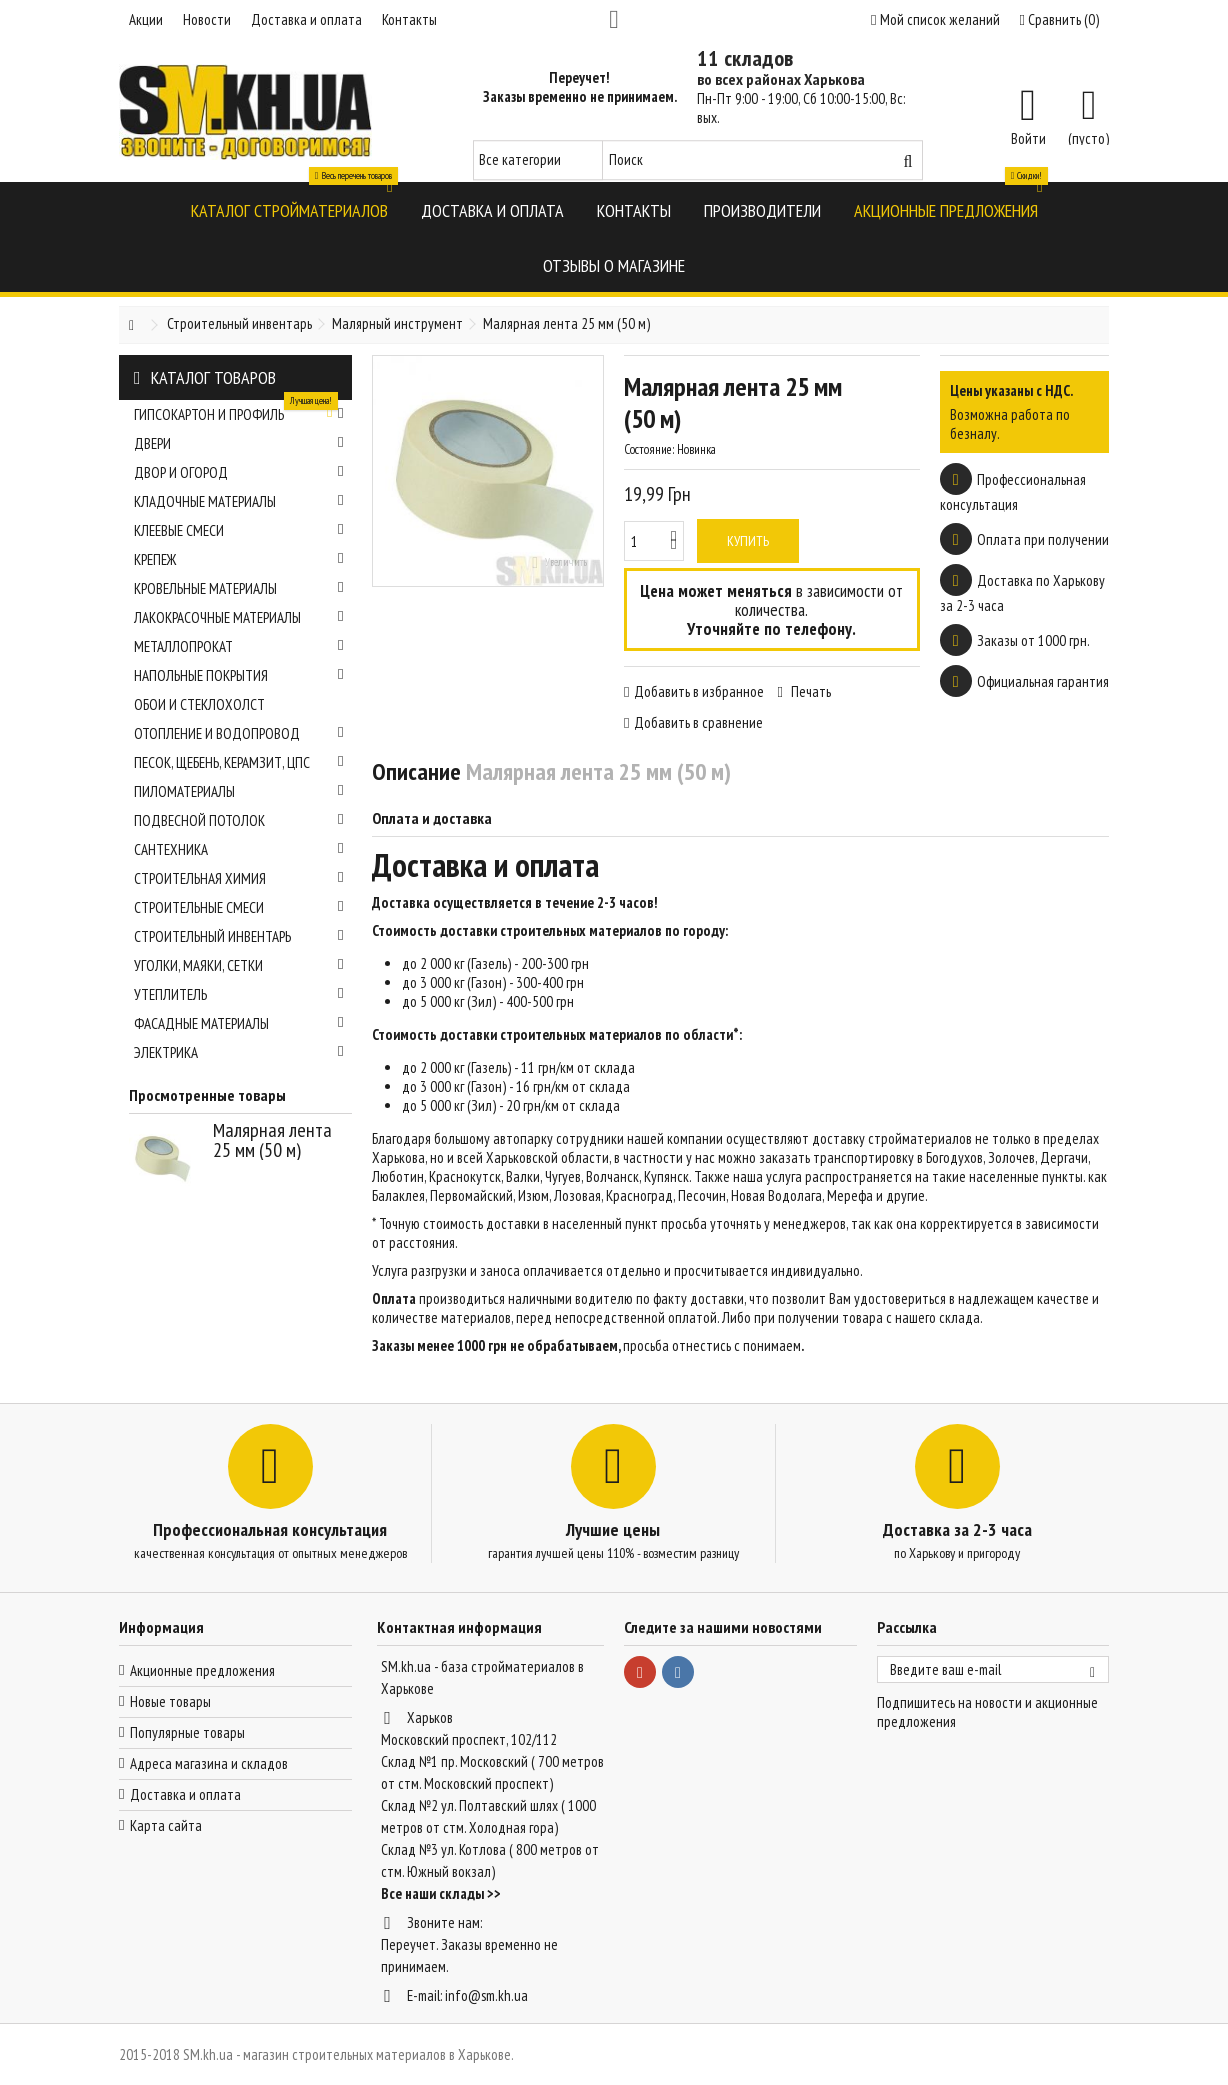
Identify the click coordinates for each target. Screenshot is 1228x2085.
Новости (207, 19)
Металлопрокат (239, 646)
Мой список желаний (935, 19)
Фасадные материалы (239, 1023)
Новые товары (170, 1701)
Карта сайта (166, 1825)
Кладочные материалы (239, 501)
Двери (239, 443)
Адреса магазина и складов (209, 1763)
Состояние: (649, 449)
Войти (1028, 137)
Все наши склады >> (441, 1893)
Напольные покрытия (239, 675)
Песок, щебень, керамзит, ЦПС (239, 762)
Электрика (239, 1052)
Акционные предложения (202, 1670)
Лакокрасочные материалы (239, 617)
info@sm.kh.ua (486, 1995)
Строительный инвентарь (239, 936)
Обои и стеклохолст (199, 704)
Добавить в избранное (699, 691)
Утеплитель (239, 994)
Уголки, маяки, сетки (239, 965)
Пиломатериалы (239, 791)
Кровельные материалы (239, 588)
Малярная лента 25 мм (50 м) (272, 1140)
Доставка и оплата (306, 19)
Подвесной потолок (239, 820)
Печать (809, 691)
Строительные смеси (239, 907)
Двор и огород (239, 472)
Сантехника (239, 849)
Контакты (409, 19)
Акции (146, 19)
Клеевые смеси (239, 530)
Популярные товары (187, 1732)
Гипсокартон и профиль (239, 412)
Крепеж (239, 559)
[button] (289, 209)
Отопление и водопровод (239, 733)
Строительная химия (239, 878)
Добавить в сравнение (698, 722)
